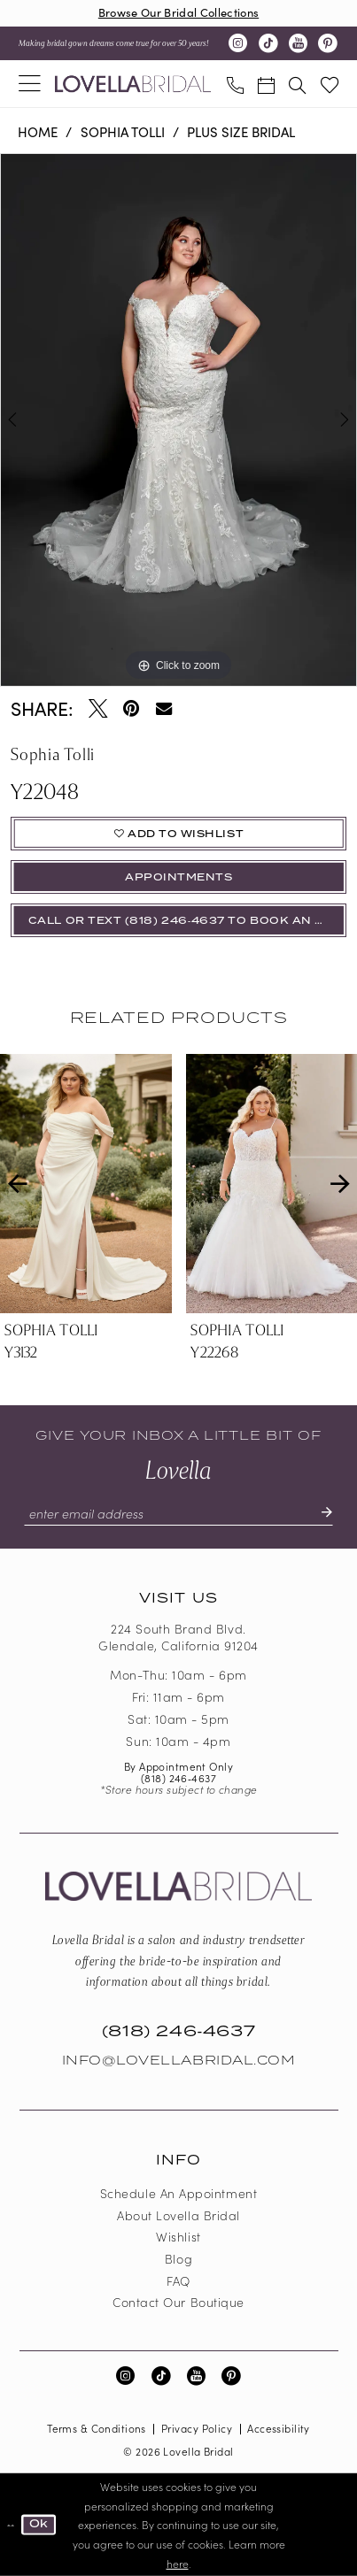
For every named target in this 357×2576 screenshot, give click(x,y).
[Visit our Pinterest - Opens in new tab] (327, 43)
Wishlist (178, 2236)
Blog (178, 2258)
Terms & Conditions (96, 2428)
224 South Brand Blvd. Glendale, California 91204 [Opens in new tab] (178, 1637)
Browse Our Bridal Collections (178, 11)
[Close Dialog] (11, 2524)
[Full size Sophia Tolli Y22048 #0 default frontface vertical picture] (178, 420)
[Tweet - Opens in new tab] (98, 708)
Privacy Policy (196, 2428)
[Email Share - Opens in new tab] (164, 709)
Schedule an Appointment (178, 2193)
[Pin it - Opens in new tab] (131, 708)
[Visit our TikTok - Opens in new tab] (268, 43)
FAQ (178, 2280)
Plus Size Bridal (241, 131)
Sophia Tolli (123, 131)
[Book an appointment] (266, 83)
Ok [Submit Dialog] (39, 2524)
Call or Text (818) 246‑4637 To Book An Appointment (187, 920)
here (178, 2562)
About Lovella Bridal (178, 2215)
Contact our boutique (178, 2302)
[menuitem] (30, 84)
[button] (30, 84)
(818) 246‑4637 (178, 1778)
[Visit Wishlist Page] (329, 83)
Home (38, 131)
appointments (178, 877)
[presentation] (86, 1184)
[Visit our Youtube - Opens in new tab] (298, 43)
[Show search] (297, 83)
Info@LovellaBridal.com (179, 2061)
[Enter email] (178, 1513)
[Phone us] (235, 83)
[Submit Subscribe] (319, 1513)
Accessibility (278, 2428)
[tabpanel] (178, 420)
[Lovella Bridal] (133, 84)
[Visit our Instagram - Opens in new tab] (238, 43)
